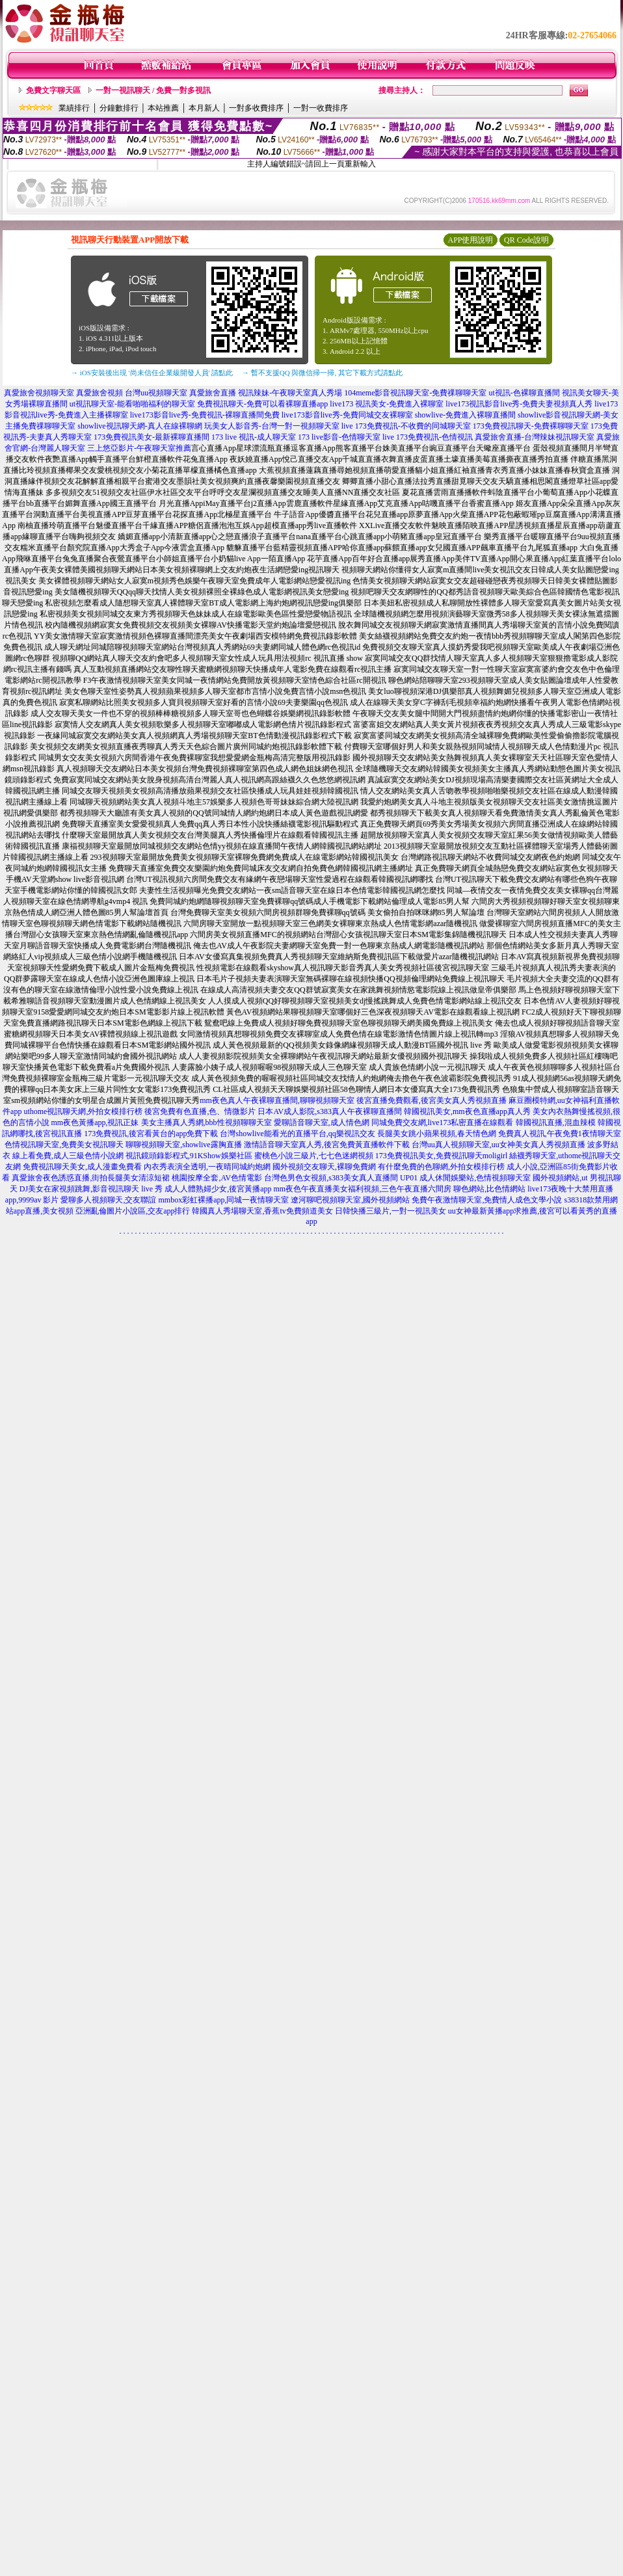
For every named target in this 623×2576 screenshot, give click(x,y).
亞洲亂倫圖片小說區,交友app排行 (132, 1210)
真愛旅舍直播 (212, 392)
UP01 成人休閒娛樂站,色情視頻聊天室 (465, 1177)
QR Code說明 (526, 240)
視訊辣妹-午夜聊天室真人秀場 (290, 392)
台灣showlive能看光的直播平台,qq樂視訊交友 (297, 1133)
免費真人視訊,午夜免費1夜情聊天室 (559, 1133)
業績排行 (74, 108)
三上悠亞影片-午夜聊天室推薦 (139, 448)
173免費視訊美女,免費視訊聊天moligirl (441, 1155)
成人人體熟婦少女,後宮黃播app (218, 1188)
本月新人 (204, 108)
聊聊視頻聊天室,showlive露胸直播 (183, 1144)
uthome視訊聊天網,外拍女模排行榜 (82, 1111)
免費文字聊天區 (53, 90)
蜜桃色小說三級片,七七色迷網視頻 (313, 1155)
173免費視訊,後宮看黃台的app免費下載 (151, 1133)
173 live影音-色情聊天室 (339, 437)
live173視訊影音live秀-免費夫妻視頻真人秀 (518, 403)
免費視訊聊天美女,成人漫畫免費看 (82, 1166)
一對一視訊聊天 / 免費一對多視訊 (153, 90)
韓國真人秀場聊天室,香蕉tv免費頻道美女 (262, 1210)
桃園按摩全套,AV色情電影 (217, 1177)
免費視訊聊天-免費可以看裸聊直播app (262, 403)
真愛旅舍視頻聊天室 (39, 392)
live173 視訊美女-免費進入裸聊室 (387, 403)
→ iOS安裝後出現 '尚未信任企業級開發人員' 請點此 (152, 373)
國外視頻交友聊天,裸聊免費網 (324, 1166)
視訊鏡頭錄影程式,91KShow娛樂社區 (189, 1155)
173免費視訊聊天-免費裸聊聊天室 (531, 426)
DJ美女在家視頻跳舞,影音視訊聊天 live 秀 (91, 1188)
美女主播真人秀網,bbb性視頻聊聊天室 (206, 1122)
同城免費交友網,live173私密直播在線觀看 (442, 1122)
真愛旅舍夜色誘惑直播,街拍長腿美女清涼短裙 (91, 1177)
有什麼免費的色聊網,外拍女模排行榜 (441, 1166)
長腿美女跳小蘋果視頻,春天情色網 (436, 1133)
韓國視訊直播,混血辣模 (556, 1122)
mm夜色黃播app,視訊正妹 (95, 1122)
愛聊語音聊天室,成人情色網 (321, 1122)
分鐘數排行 (119, 108)
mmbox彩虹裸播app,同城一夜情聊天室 (223, 1199)
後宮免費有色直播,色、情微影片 (200, 1111)
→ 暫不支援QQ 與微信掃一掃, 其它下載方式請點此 (322, 373)
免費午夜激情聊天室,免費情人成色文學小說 (487, 1199)
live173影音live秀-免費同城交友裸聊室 (347, 414)
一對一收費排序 (320, 108)
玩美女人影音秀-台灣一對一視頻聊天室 (271, 426)
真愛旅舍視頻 (99, 392)
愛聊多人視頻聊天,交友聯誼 (108, 1199)
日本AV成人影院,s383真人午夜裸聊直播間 (329, 1111)
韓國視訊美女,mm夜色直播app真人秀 (467, 1111)
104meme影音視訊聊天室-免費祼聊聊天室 (415, 392)
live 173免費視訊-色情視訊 (427, 437)
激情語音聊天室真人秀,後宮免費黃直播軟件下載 (327, 1144)
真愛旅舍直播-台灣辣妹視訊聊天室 (534, 437)
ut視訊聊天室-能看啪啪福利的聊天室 (132, 403)
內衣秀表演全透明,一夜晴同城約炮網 (207, 1166)
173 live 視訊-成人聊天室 (253, 437)
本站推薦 (163, 108)
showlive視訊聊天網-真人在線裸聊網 (139, 426)
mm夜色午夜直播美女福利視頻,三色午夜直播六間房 (363, 1188)
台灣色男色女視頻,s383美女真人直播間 (331, 1177)
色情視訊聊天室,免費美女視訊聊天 (64, 1144)
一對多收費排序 (256, 108)
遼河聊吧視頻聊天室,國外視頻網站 (350, 1199)
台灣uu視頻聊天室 (156, 392)
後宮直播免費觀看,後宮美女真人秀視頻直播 (431, 1100)
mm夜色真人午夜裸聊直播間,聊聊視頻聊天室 (277, 1100)
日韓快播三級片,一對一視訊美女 (390, 1210)
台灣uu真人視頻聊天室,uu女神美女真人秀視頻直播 (498, 1144)
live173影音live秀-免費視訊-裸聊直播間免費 (205, 414)
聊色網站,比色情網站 (489, 1188)
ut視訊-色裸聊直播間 (523, 392)
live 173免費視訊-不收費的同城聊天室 (406, 426)
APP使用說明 (470, 240)
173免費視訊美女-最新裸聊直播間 (151, 437)
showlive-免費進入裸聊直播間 (465, 414)
